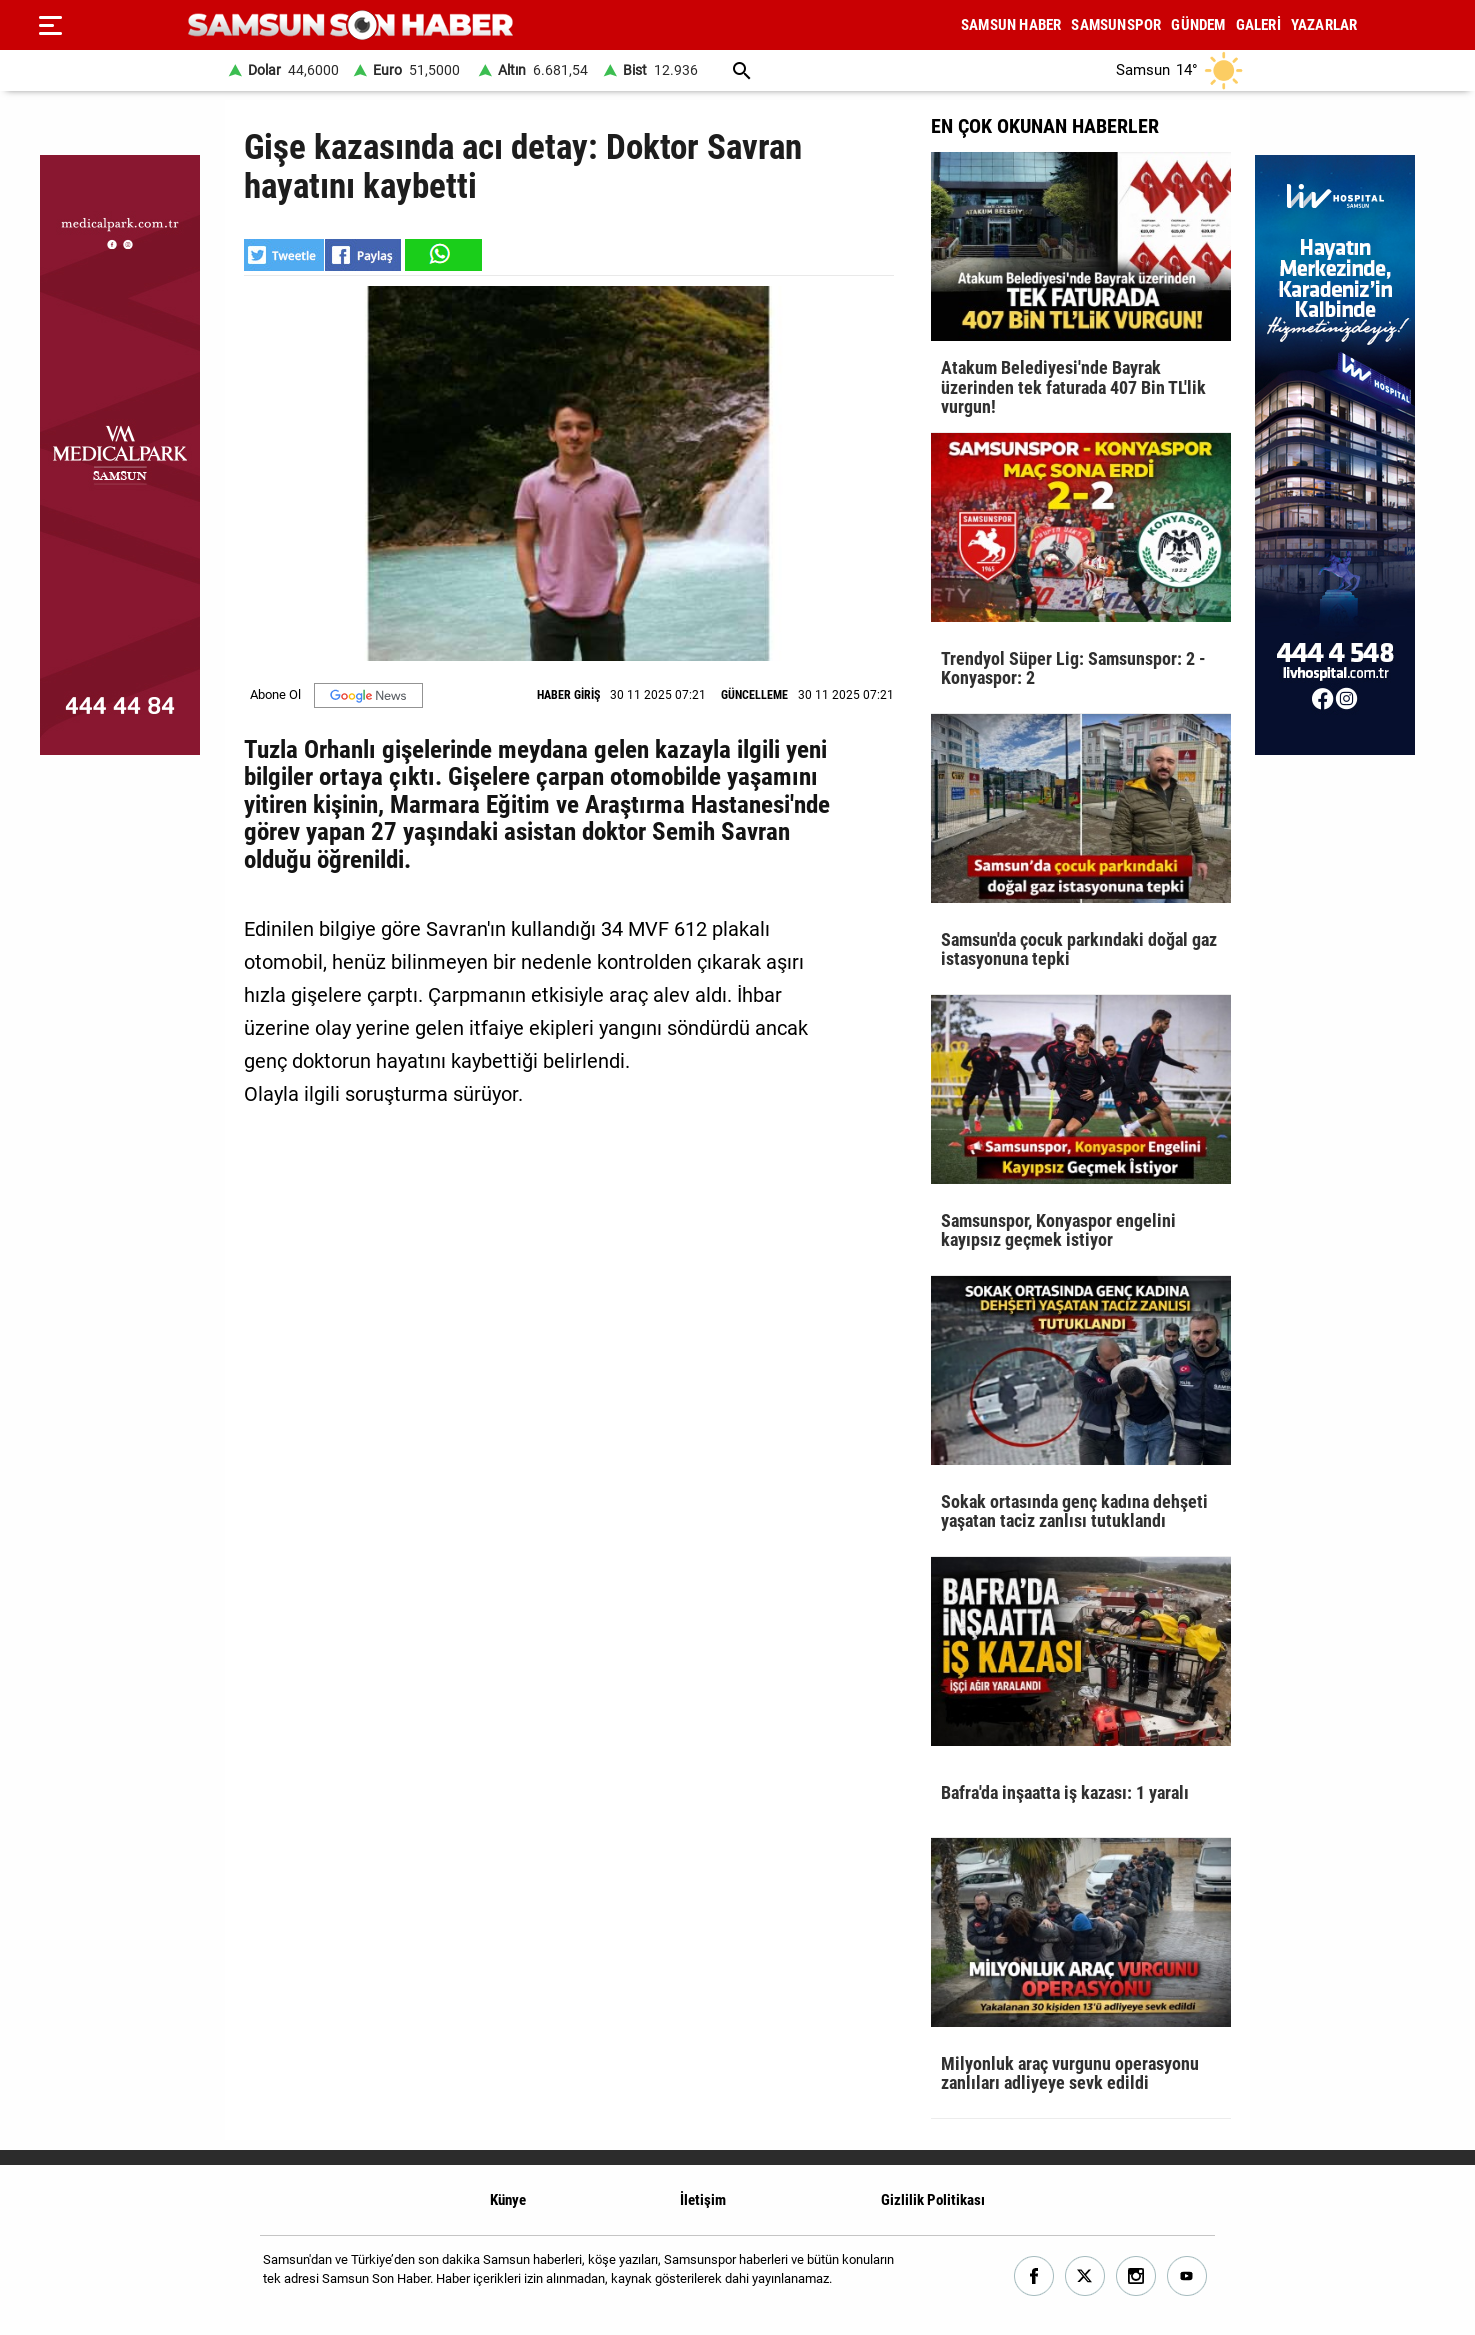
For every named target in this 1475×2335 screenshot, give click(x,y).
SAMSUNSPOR (1116, 25)
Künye (508, 2200)
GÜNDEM (1198, 25)
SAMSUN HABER (1011, 25)
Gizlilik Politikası (933, 2200)
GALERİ (1258, 25)
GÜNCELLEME (754, 695)
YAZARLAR (1324, 25)
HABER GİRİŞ (568, 695)
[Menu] (50, 25)
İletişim (703, 2200)
